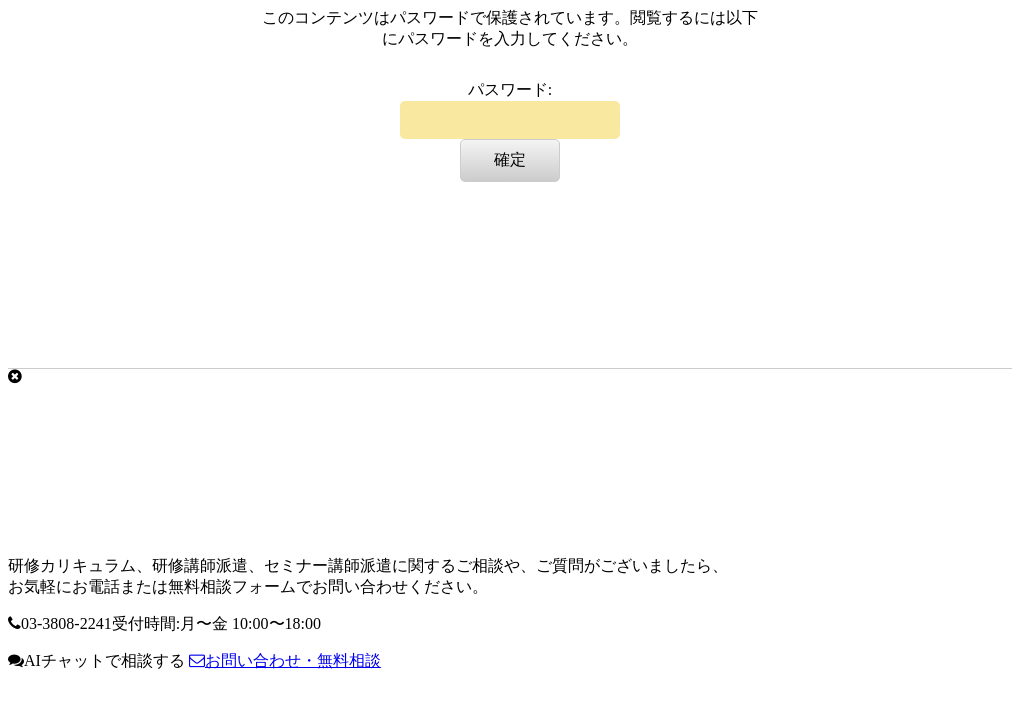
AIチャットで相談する (96, 660)
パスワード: (510, 110)
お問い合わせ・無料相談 (285, 660)
